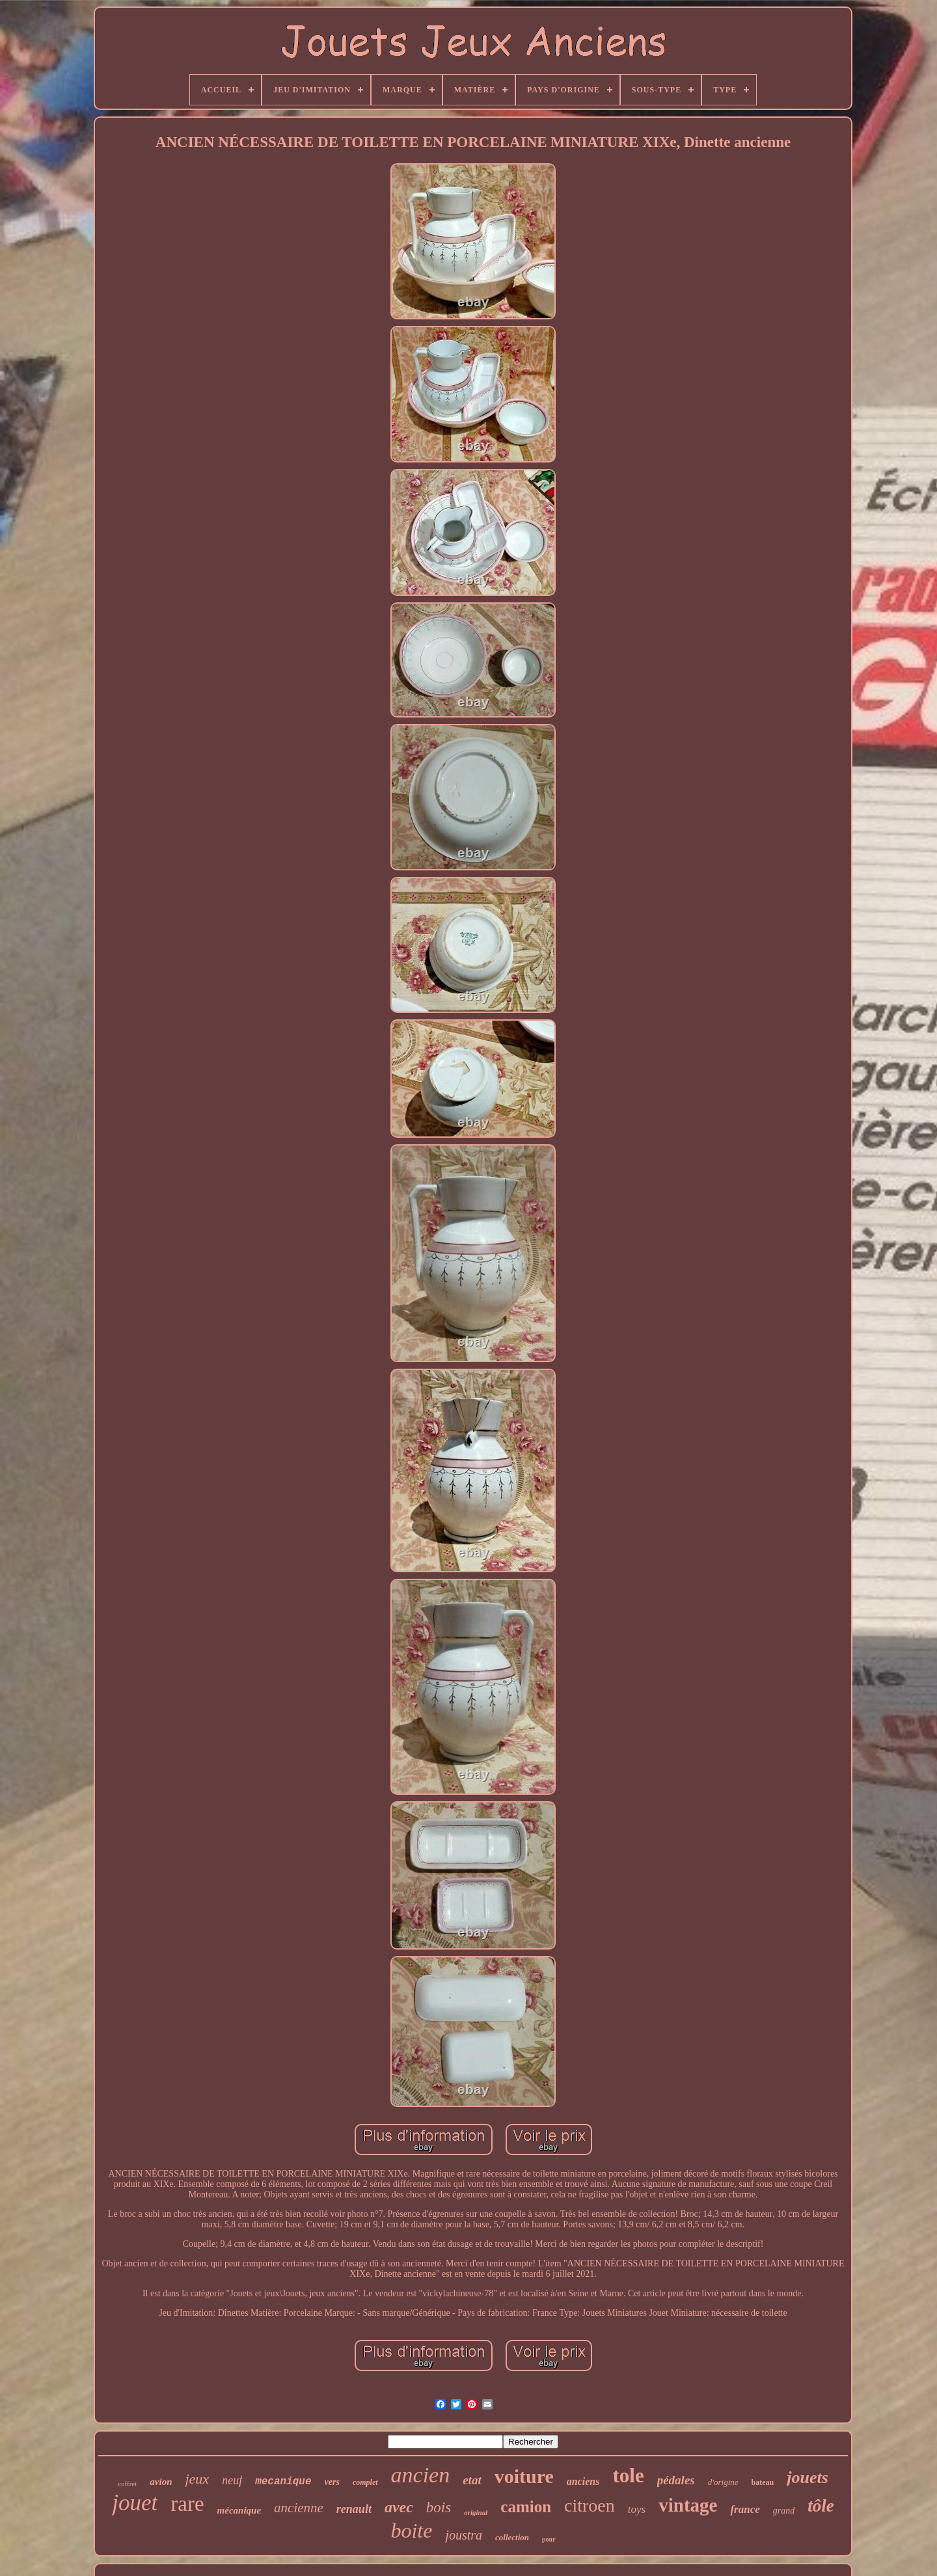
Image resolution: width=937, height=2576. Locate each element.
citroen (589, 2505)
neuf (232, 2480)
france (744, 2509)
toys (636, 2509)
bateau (763, 2482)
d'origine (723, 2482)
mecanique (283, 2482)
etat (472, 2480)
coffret (127, 2484)
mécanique (239, 2510)
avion (161, 2481)
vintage (688, 2505)
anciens (583, 2481)
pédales (676, 2480)
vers (332, 2482)
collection (512, 2537)
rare (187, 2504)
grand (783, 2511)
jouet (134, 2503)
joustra (463, 2535)
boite (411, 2530)
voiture (524, 2476)
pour (549, 2539)
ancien (420, 2475)
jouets (807, 2477)
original (475, 2512)
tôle (821, 2506)
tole (628, 2475)
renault (354, 2509)
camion (525, 2507)
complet (365, 2482)
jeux (197, 2479)
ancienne (298, 2508)
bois (438, 2507)
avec (399, 2507)
